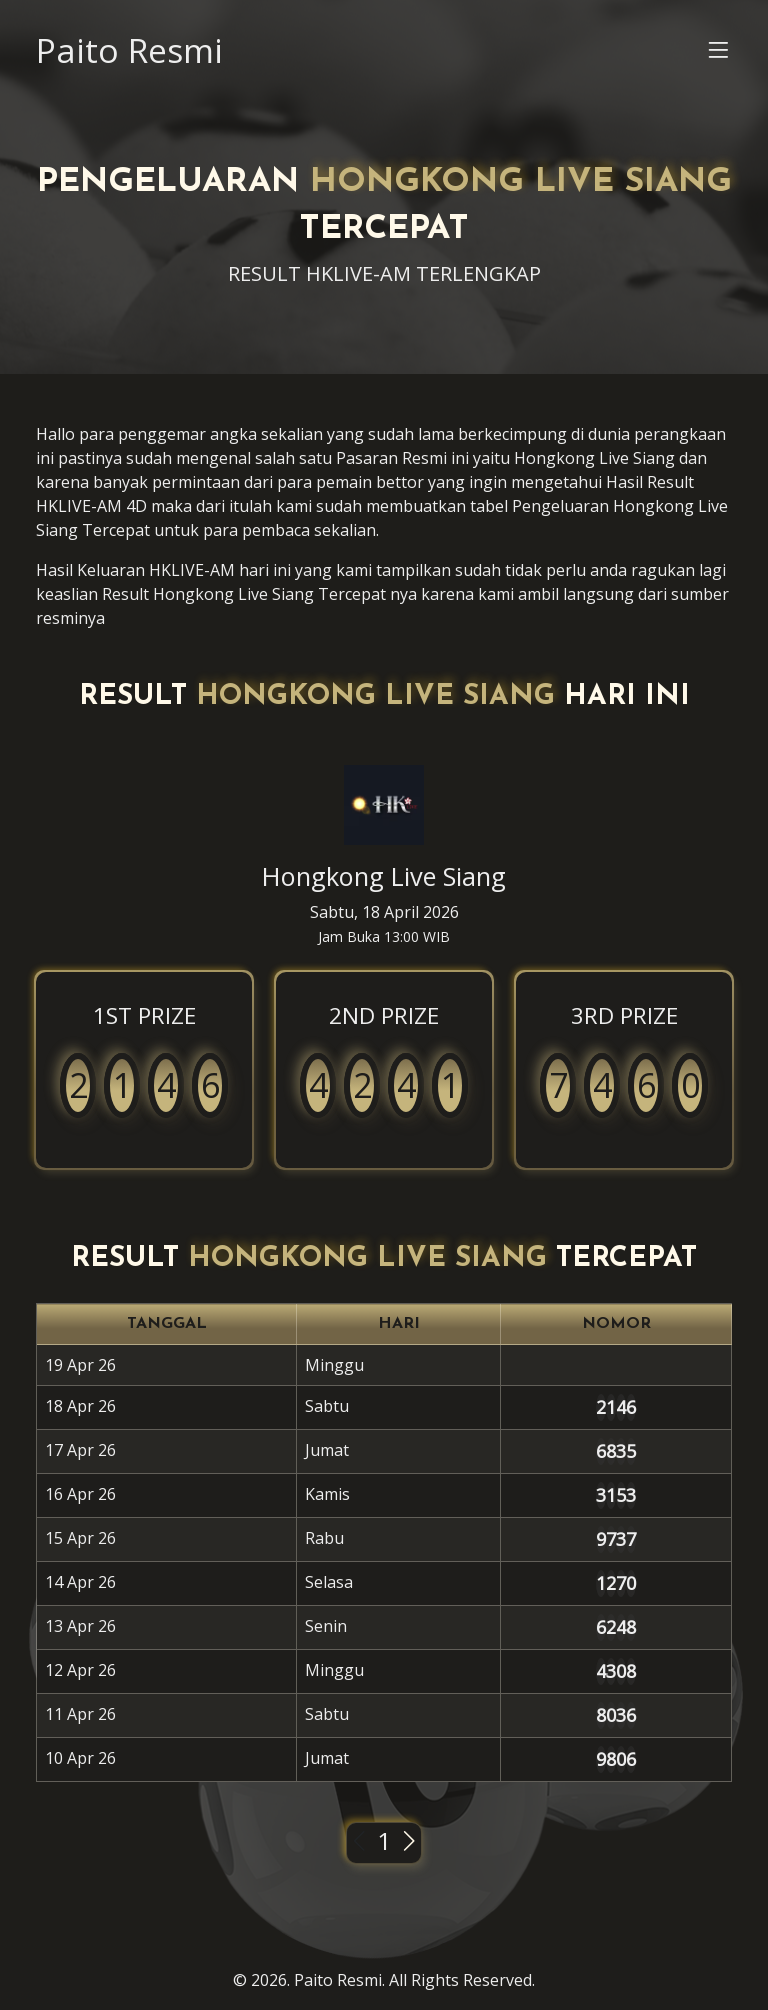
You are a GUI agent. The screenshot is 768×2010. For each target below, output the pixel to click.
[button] (718, 55)
